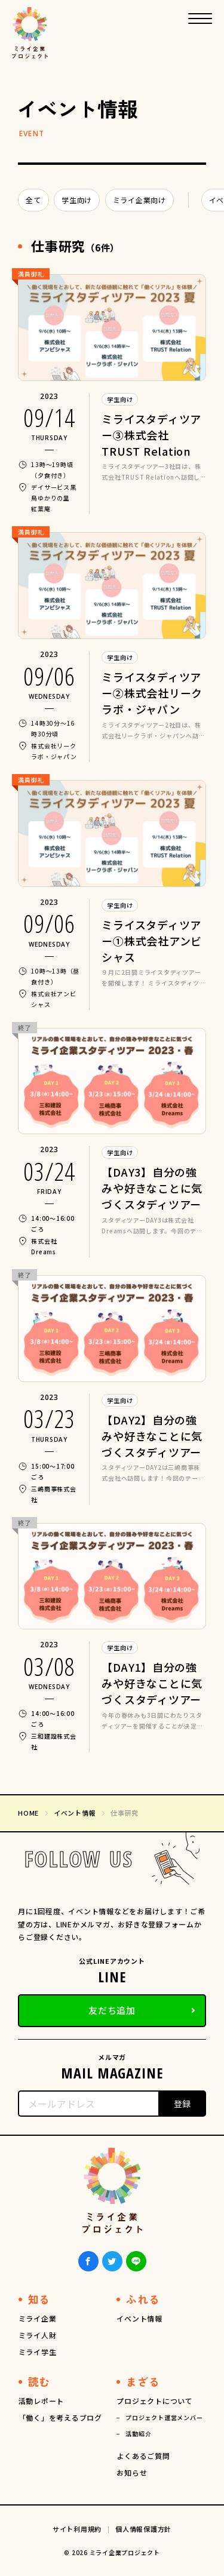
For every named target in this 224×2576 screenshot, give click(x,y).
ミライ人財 (38, 2335)
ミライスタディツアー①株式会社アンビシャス (152, 941)
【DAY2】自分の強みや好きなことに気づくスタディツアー (152, 1436)
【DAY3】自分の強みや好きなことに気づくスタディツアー (152, 1188)
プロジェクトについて (154, 2401)
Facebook (88, 2261)
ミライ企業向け (139, 200)
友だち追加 (112, 2010)
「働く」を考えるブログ (60, 2417)
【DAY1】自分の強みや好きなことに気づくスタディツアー (152, 1683)
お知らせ (131, 2472)
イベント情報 (139, 2318)
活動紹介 (138, 2433)
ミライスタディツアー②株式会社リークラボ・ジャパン (152, 693)
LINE (136, 2261)
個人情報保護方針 (143, 2529)
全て (33, 200)
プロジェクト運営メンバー (163, 2417)
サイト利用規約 (77, 2529)
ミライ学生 (38, 2352)
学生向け (77, 200)
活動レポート (42, 2401)
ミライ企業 (38, 2318)
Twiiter (112, 2261)
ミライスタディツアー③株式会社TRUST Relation (151, 435)
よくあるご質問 (143, 2456)
